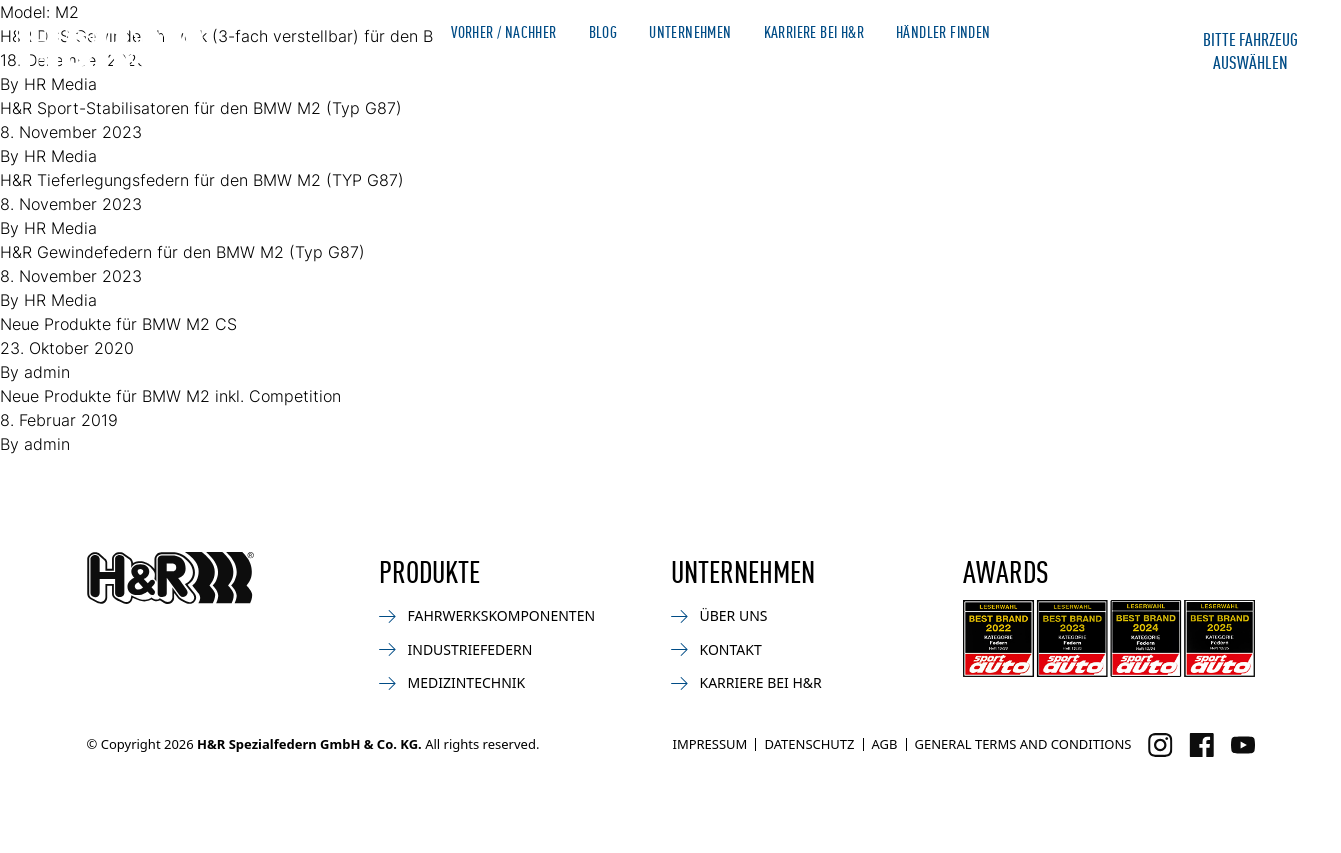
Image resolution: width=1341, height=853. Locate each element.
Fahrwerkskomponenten (487, 615)
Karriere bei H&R (814, 32)
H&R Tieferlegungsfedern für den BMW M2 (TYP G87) (202, 180)
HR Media (60, 156)
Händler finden (943, 32)
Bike (645, 68)
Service (936, 68)
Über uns (719, 615)
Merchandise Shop (1078, 32)
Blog (603, 32)
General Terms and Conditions (1023, 744)
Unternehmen (690, 32)
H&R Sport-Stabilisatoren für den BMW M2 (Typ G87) (201, 108)
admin (47, 372)
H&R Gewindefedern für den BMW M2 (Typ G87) (182, 252)
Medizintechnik (452, 682)
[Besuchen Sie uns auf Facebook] (1201, 745)
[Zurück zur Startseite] (170, 578)
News (572, 68)
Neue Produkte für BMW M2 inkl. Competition (170, 396)
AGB (885, 744)
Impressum (709, 744)
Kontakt (1035, 68)
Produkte (475, 68)
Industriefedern (456, 649)
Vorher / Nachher (503, 32)
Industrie (736, 68)
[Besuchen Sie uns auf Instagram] (1160, 745)
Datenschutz (809, 744)
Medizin (840, 68)
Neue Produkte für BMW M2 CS (118, 324)
